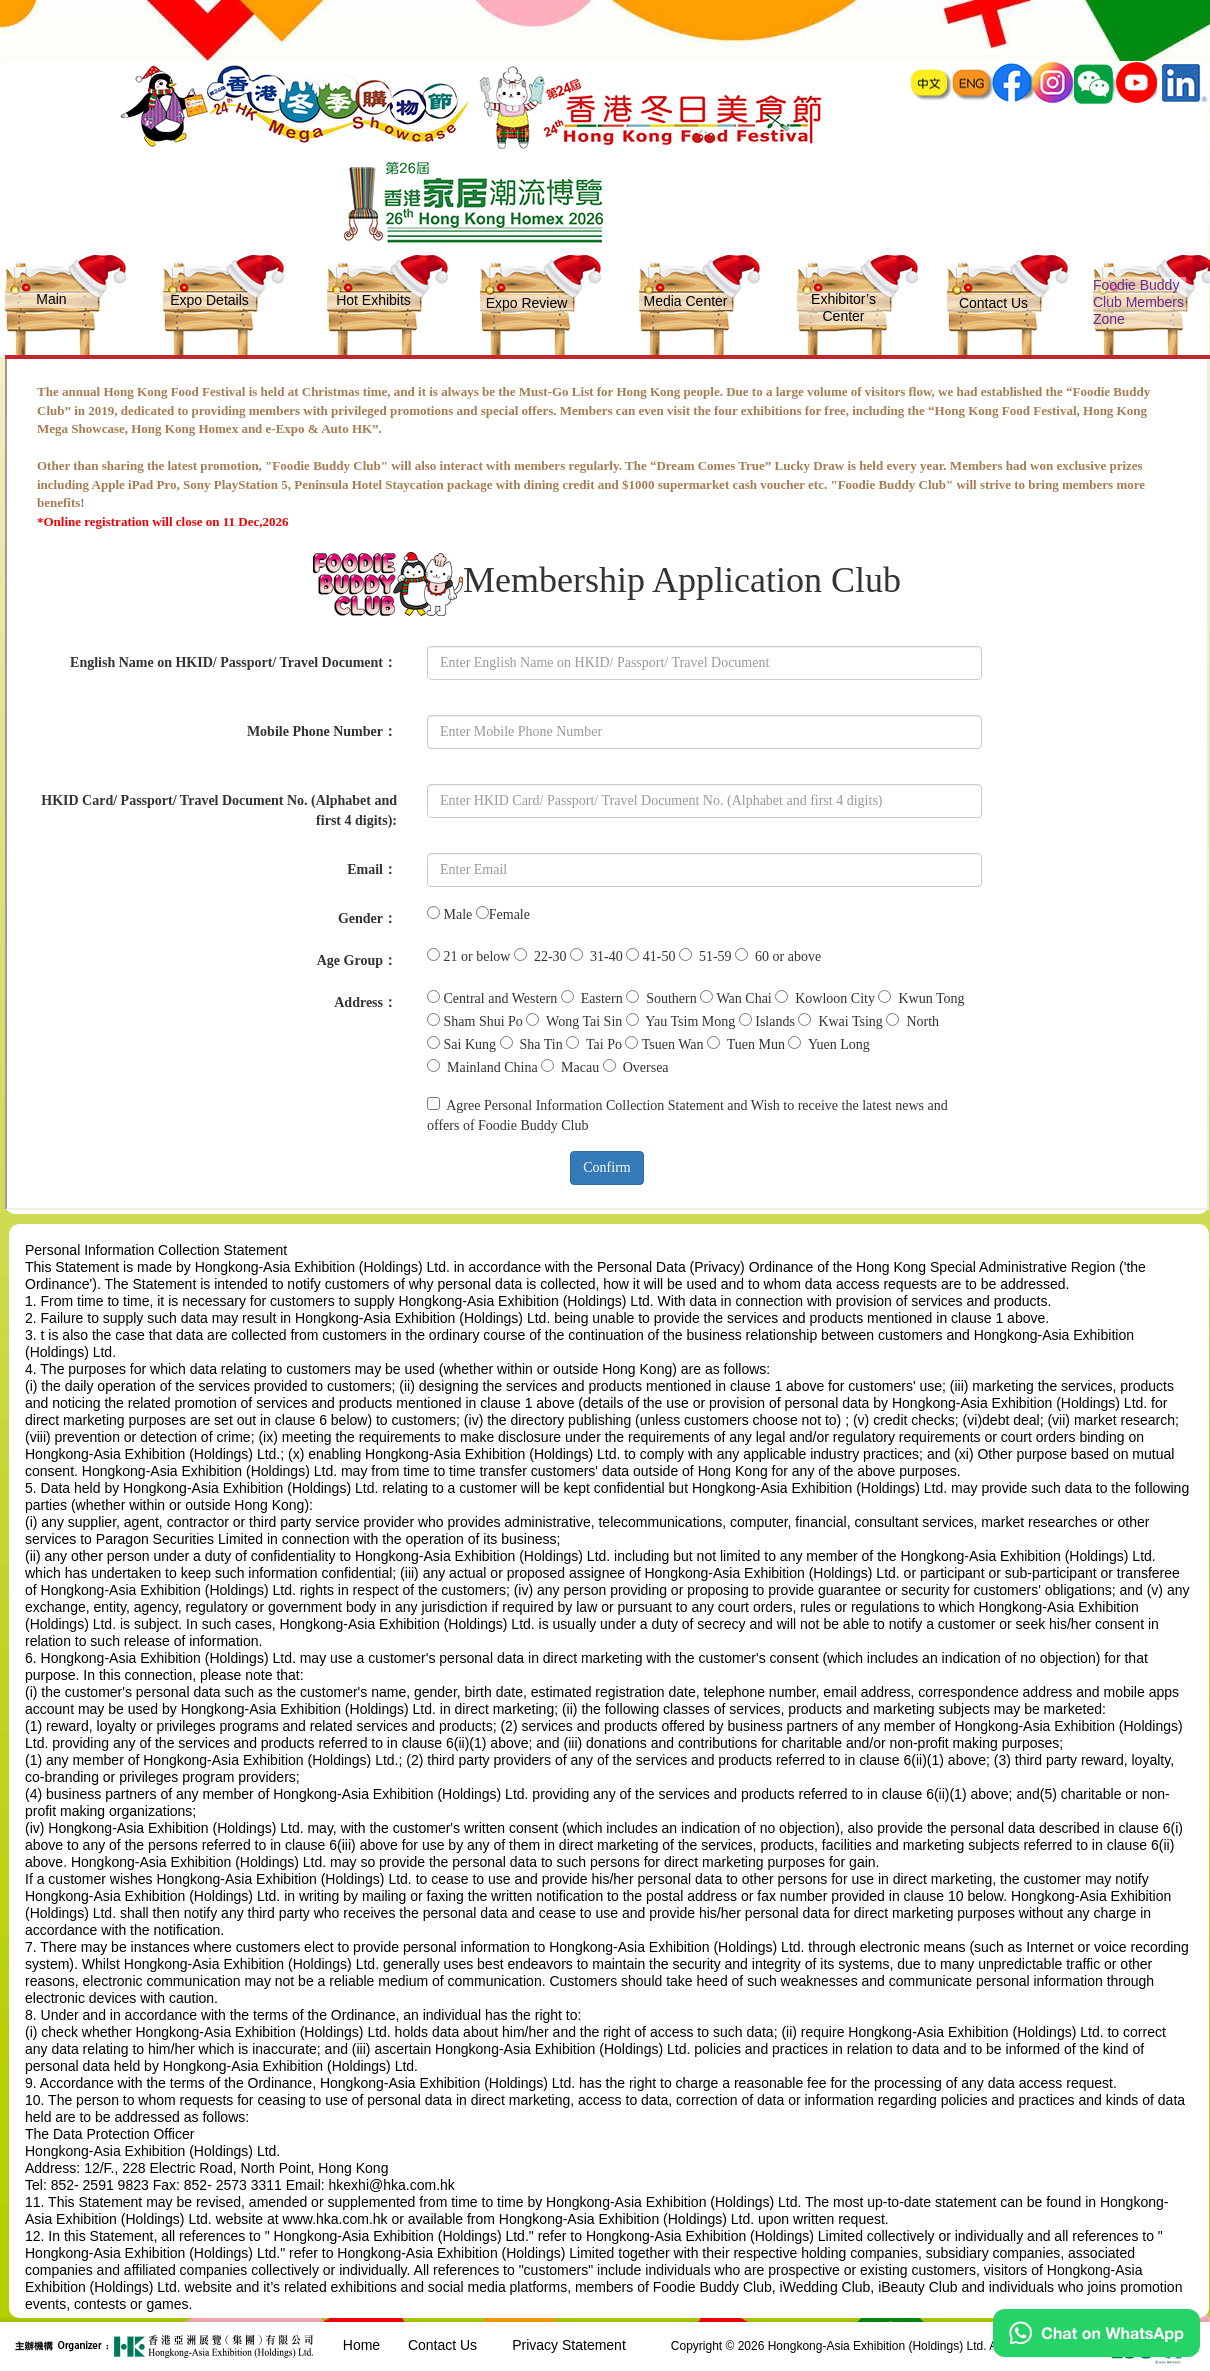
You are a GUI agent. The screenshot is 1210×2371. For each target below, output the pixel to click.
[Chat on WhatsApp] (1096, 2352)
